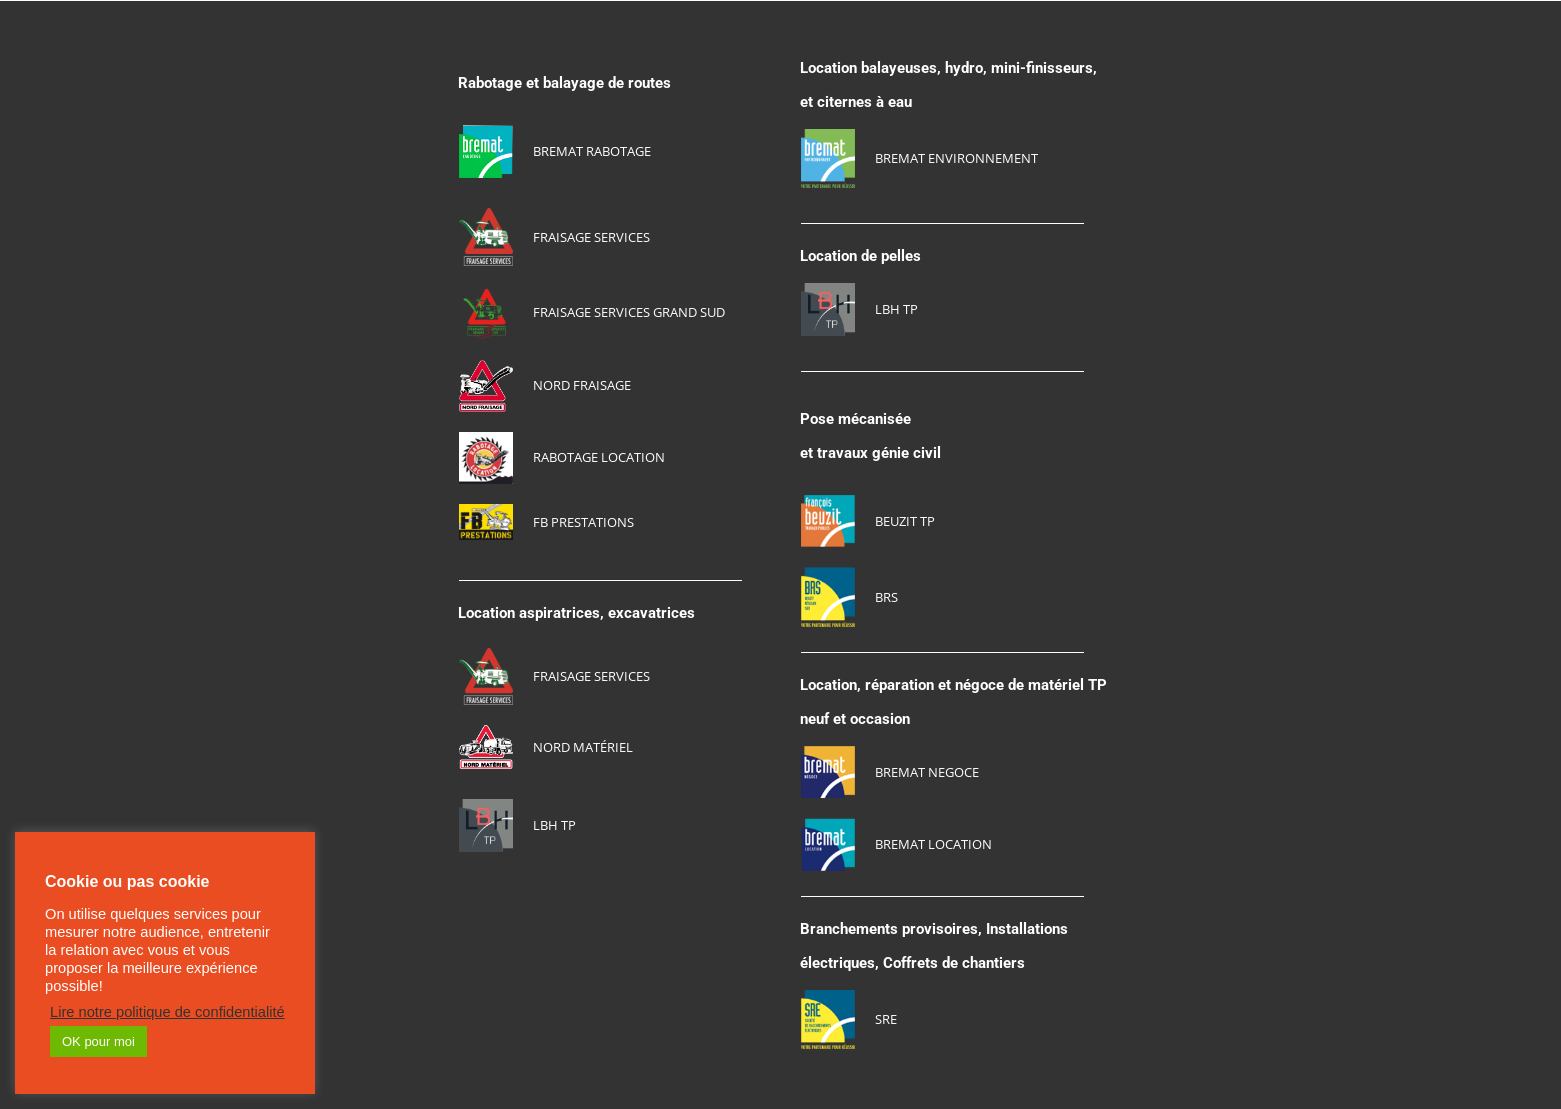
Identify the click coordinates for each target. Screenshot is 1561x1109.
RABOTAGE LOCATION (599, 457)
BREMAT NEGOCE (927, 772)
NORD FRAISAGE (582, 385)
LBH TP (554, 825)
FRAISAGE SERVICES (591, 237)
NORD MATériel (583, 747)
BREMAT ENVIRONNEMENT (956, 158)
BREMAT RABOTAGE (592, 151)
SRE (886, 1019)
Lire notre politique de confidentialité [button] (167, 1012)
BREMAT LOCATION (933, 844)
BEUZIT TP (905, 521)
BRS (886, 597)
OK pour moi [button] (98, 1041)
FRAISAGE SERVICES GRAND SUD (629, 312)
